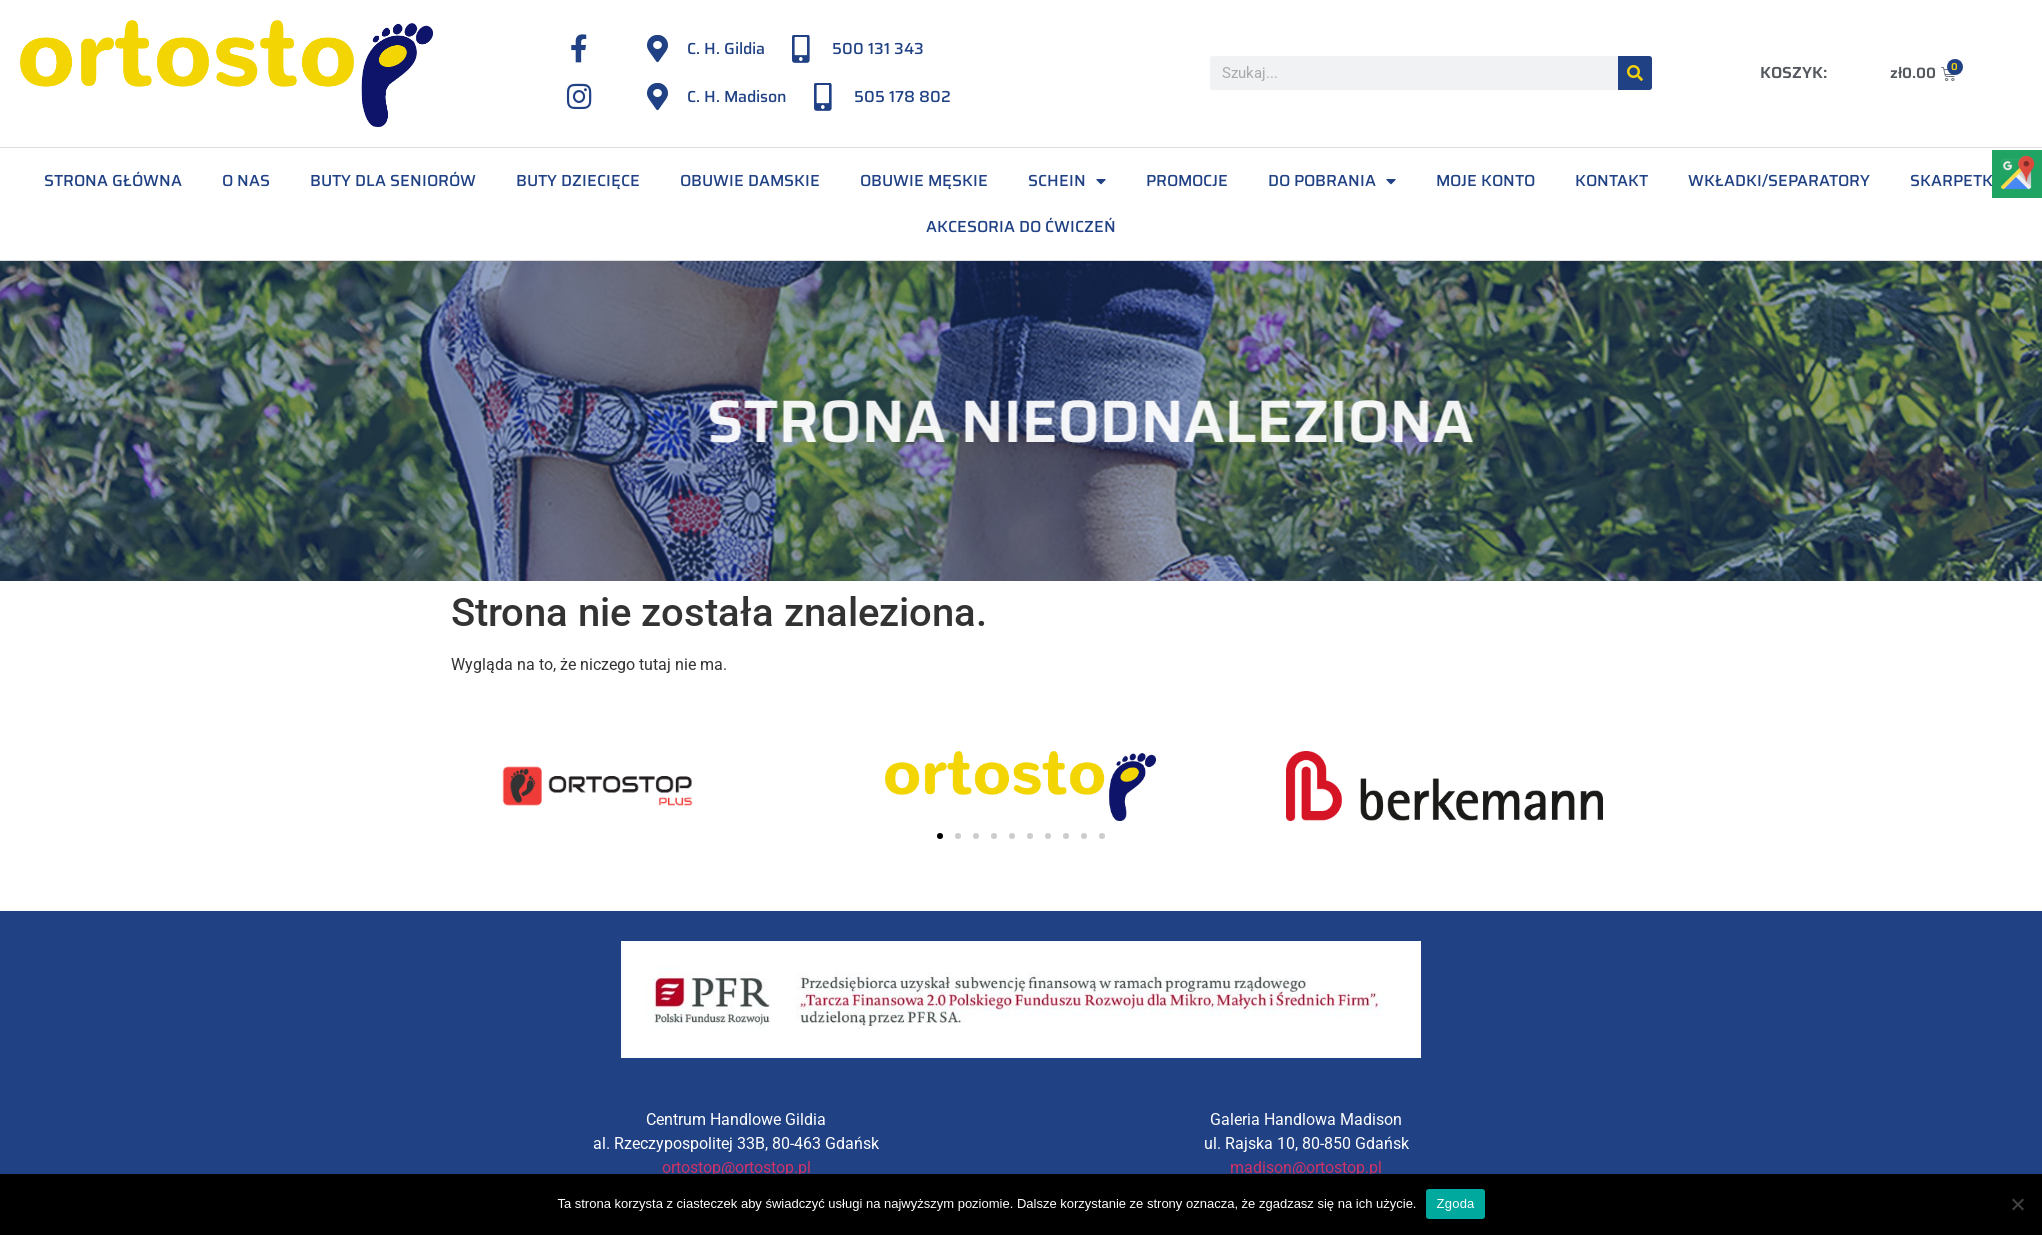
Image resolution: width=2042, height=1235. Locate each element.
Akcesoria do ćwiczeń (1021, 226)
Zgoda (1455, 1203)
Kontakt (1611, 180)
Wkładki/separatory (1779, 180)
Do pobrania (1332, 181)
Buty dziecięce (578, 180)
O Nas (246, 180)
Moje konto (1485, 180)
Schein (1067, 181)
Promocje (1187, 180)
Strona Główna (113, 180)
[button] (940, 836)
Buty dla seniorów (393, 180)
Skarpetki (1954, 180)
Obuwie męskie (924, 180)
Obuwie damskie (750, 180)
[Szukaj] (1635, 73)
